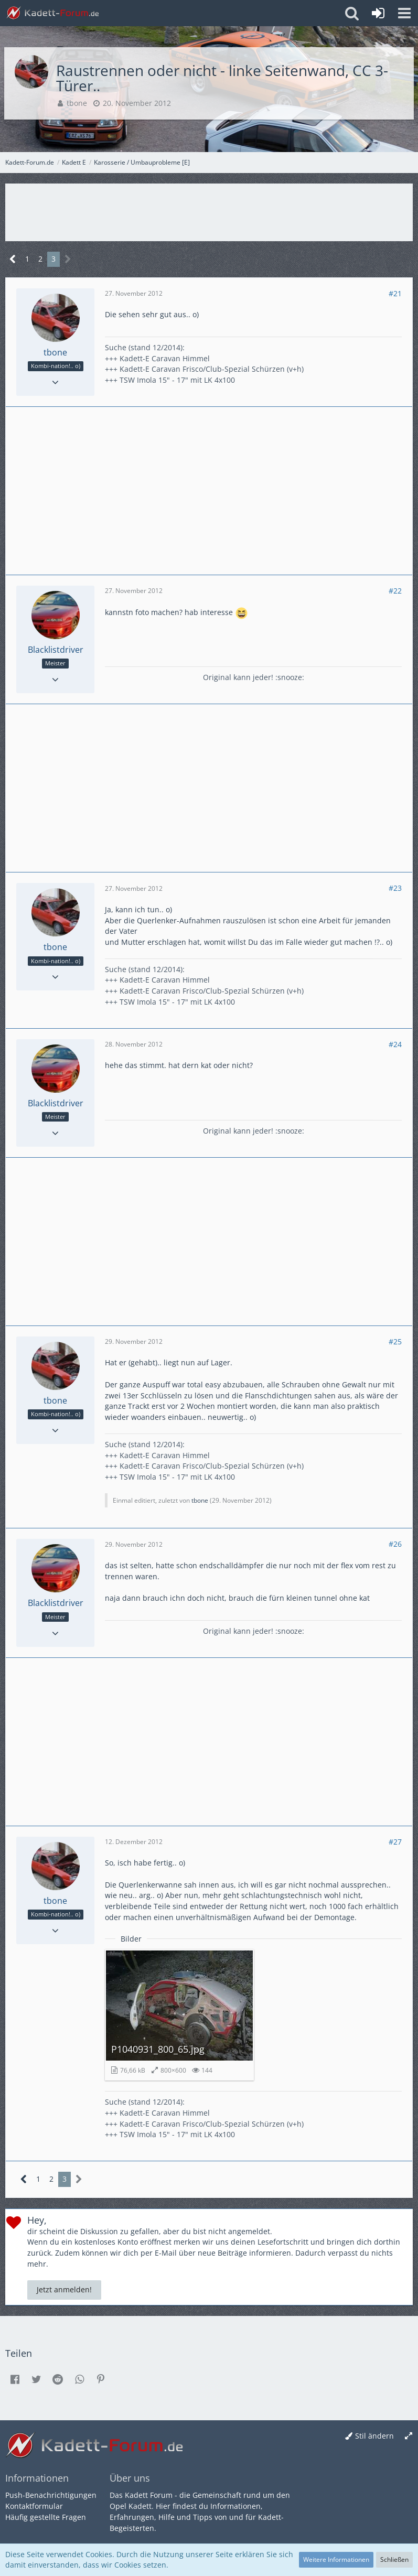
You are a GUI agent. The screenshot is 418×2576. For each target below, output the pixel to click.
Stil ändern (374, 2436)
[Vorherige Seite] (12, 259)
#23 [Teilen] (395, 888)
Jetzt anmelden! (64, 2289)
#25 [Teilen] (395, 1341)
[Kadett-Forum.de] (52, 13)
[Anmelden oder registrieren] (378, 13)
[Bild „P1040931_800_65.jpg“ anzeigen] (179, 2015)
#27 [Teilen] (395, 1842)
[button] (404, 13)
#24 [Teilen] (395, 1044)
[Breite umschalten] (408, 2436)
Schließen (394, 2559)
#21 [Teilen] (395, 293)
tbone (77, 103)
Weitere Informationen (336, 2559)
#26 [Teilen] (395, 1544)
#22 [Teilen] (395, 591)
